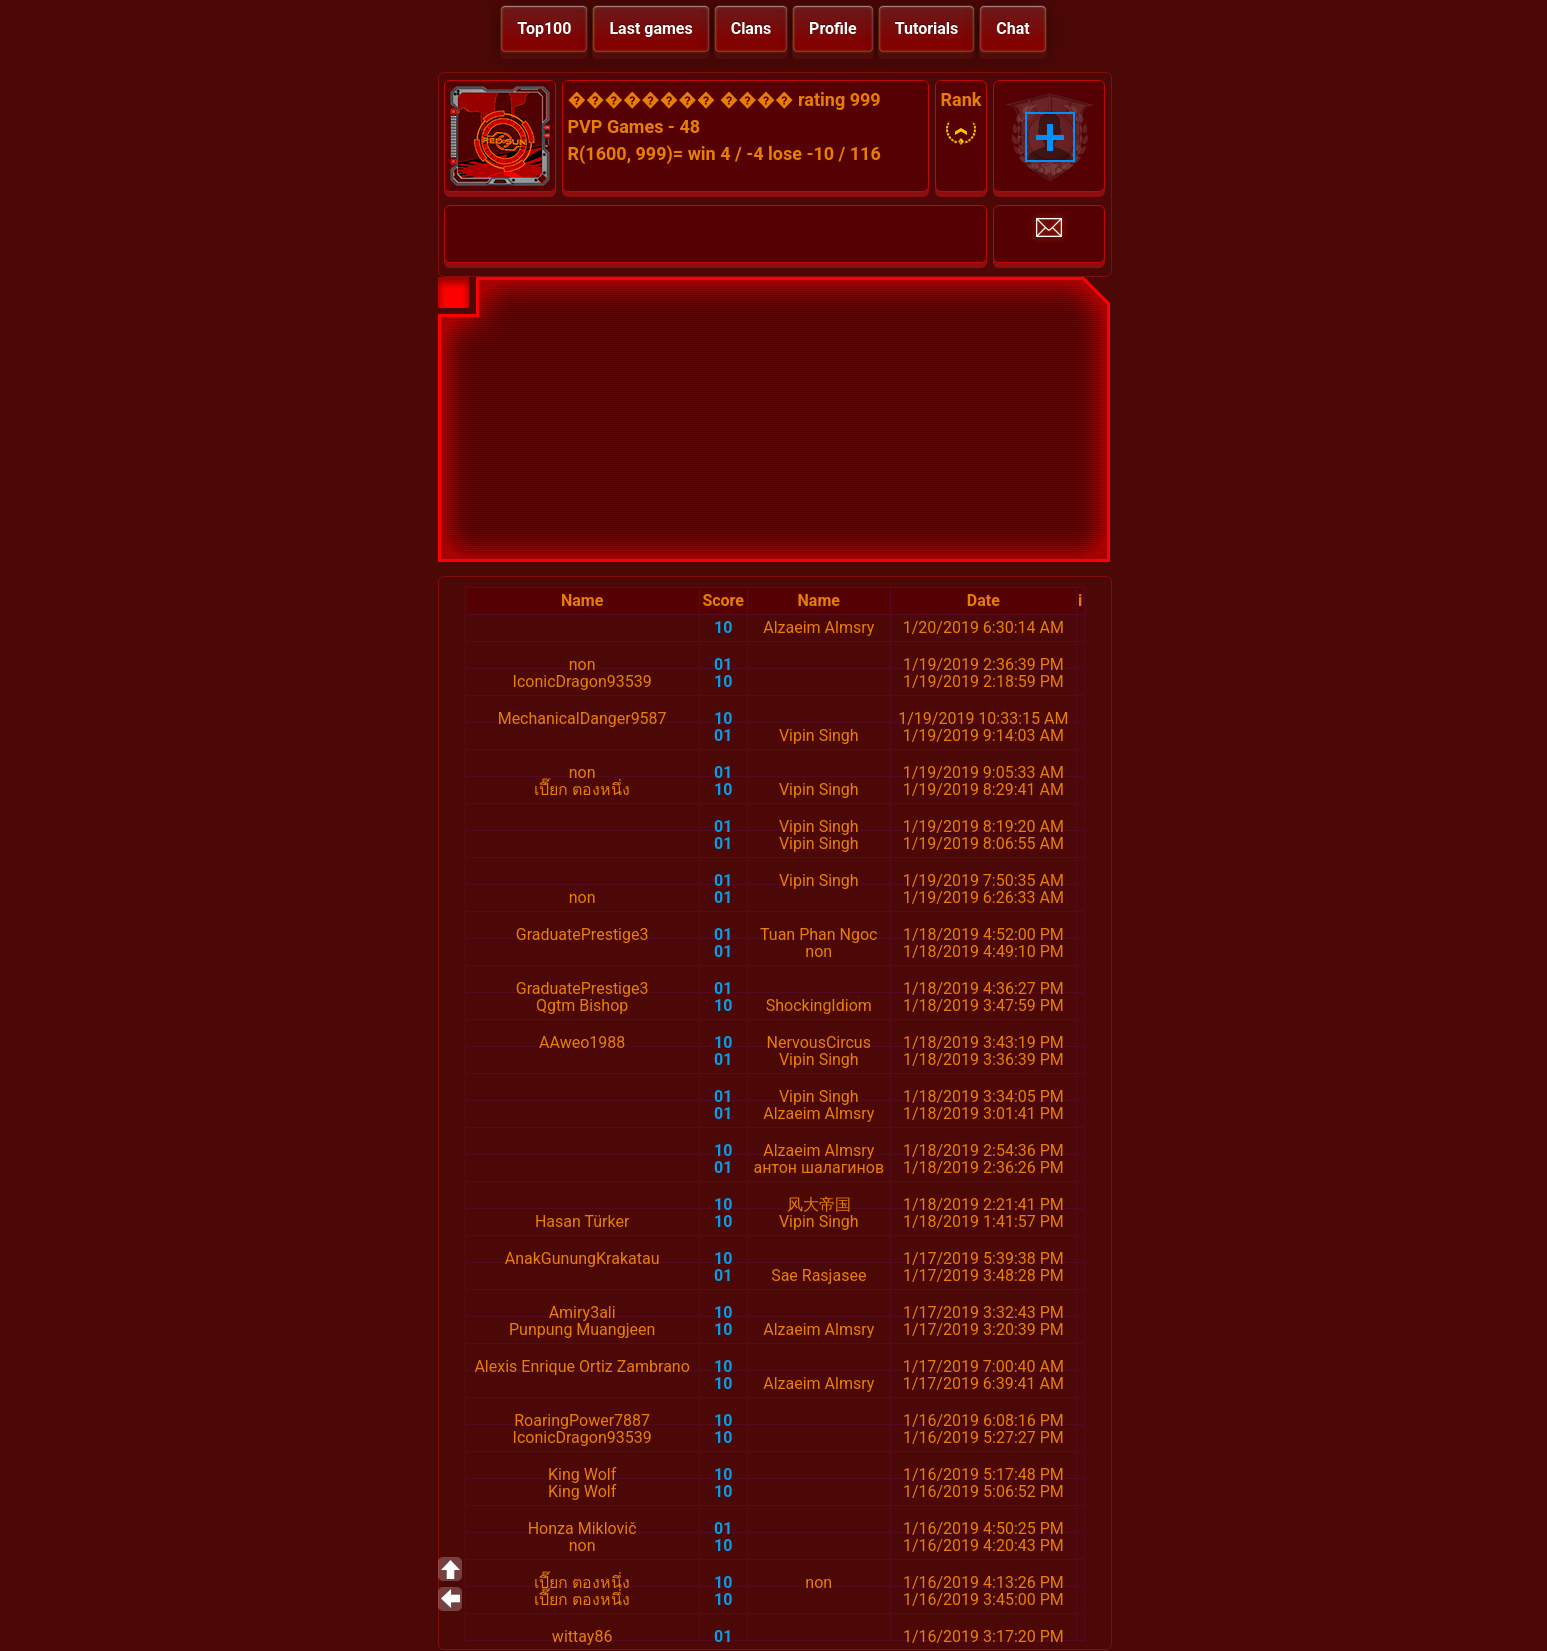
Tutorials (927, 28)
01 (723, 664)
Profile (833, 28)
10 (723, 627)
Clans (751, 28)
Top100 (544, 28)
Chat (1012, 28)
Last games (650, 28)
